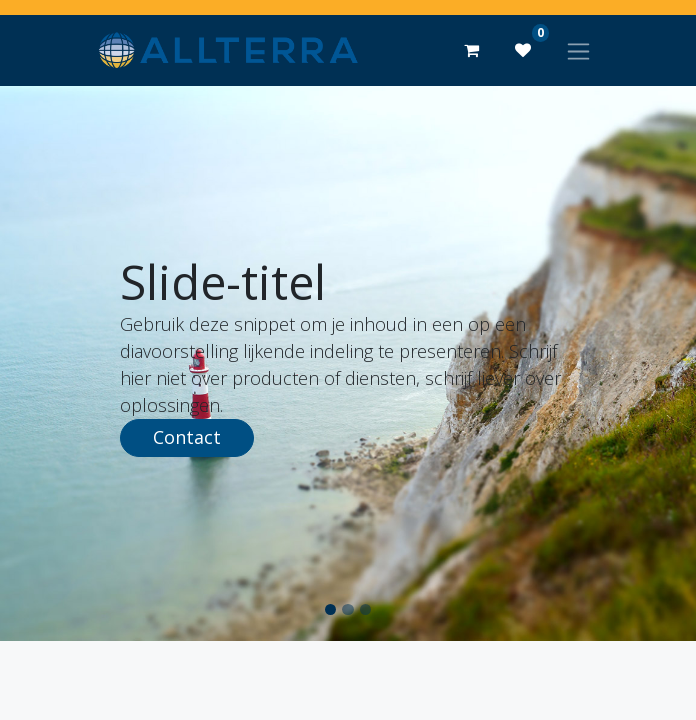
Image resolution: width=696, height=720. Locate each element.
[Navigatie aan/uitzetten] (578, 50)
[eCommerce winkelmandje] (471, 50)
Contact (187, 437)
